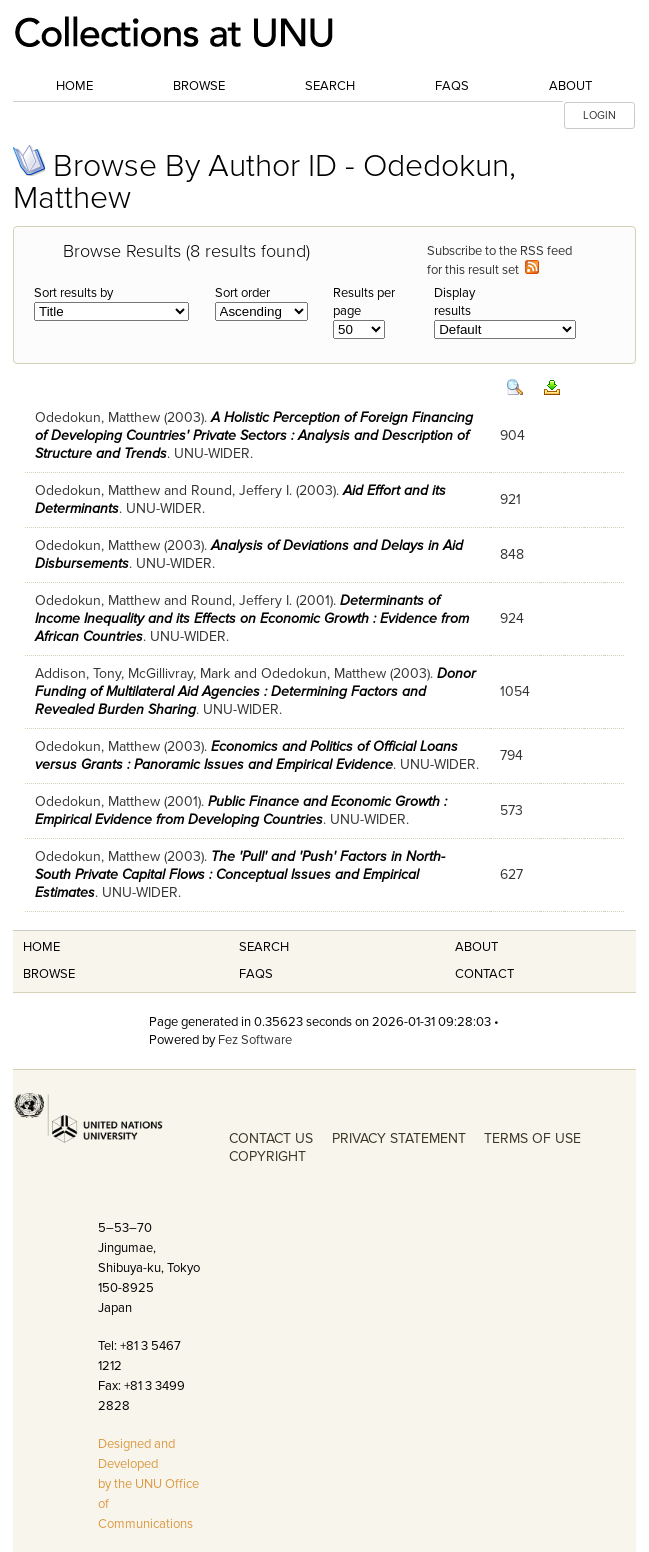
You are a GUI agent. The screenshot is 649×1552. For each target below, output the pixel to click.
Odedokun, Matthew (97, 417)
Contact (484, 974)
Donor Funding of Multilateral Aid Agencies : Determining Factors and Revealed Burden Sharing (255, 691)
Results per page (364, 302)
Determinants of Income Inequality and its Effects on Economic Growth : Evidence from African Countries (252, 618)
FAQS (256, 974)
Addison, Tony (78, 673)
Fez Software (255, 1040)
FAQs (452, 86)
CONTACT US (271, 1138)
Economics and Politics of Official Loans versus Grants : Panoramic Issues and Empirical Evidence (246, 755)
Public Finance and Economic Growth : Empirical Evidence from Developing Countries (241, 810)
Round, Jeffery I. (241, 490)
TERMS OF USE (532, 1138)
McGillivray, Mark (179, 673)
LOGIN (599, 115)
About (570, 86)
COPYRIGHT (267, 1156)
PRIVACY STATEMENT (399, 1138)
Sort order (242, 293)
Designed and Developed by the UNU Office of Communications (148, 1484)
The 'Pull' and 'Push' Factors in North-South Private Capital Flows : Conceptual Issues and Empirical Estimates (240, 874)
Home (74, 86)
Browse (199, 86)
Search (330, 86)
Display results (454, 302)
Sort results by (73, 293)
